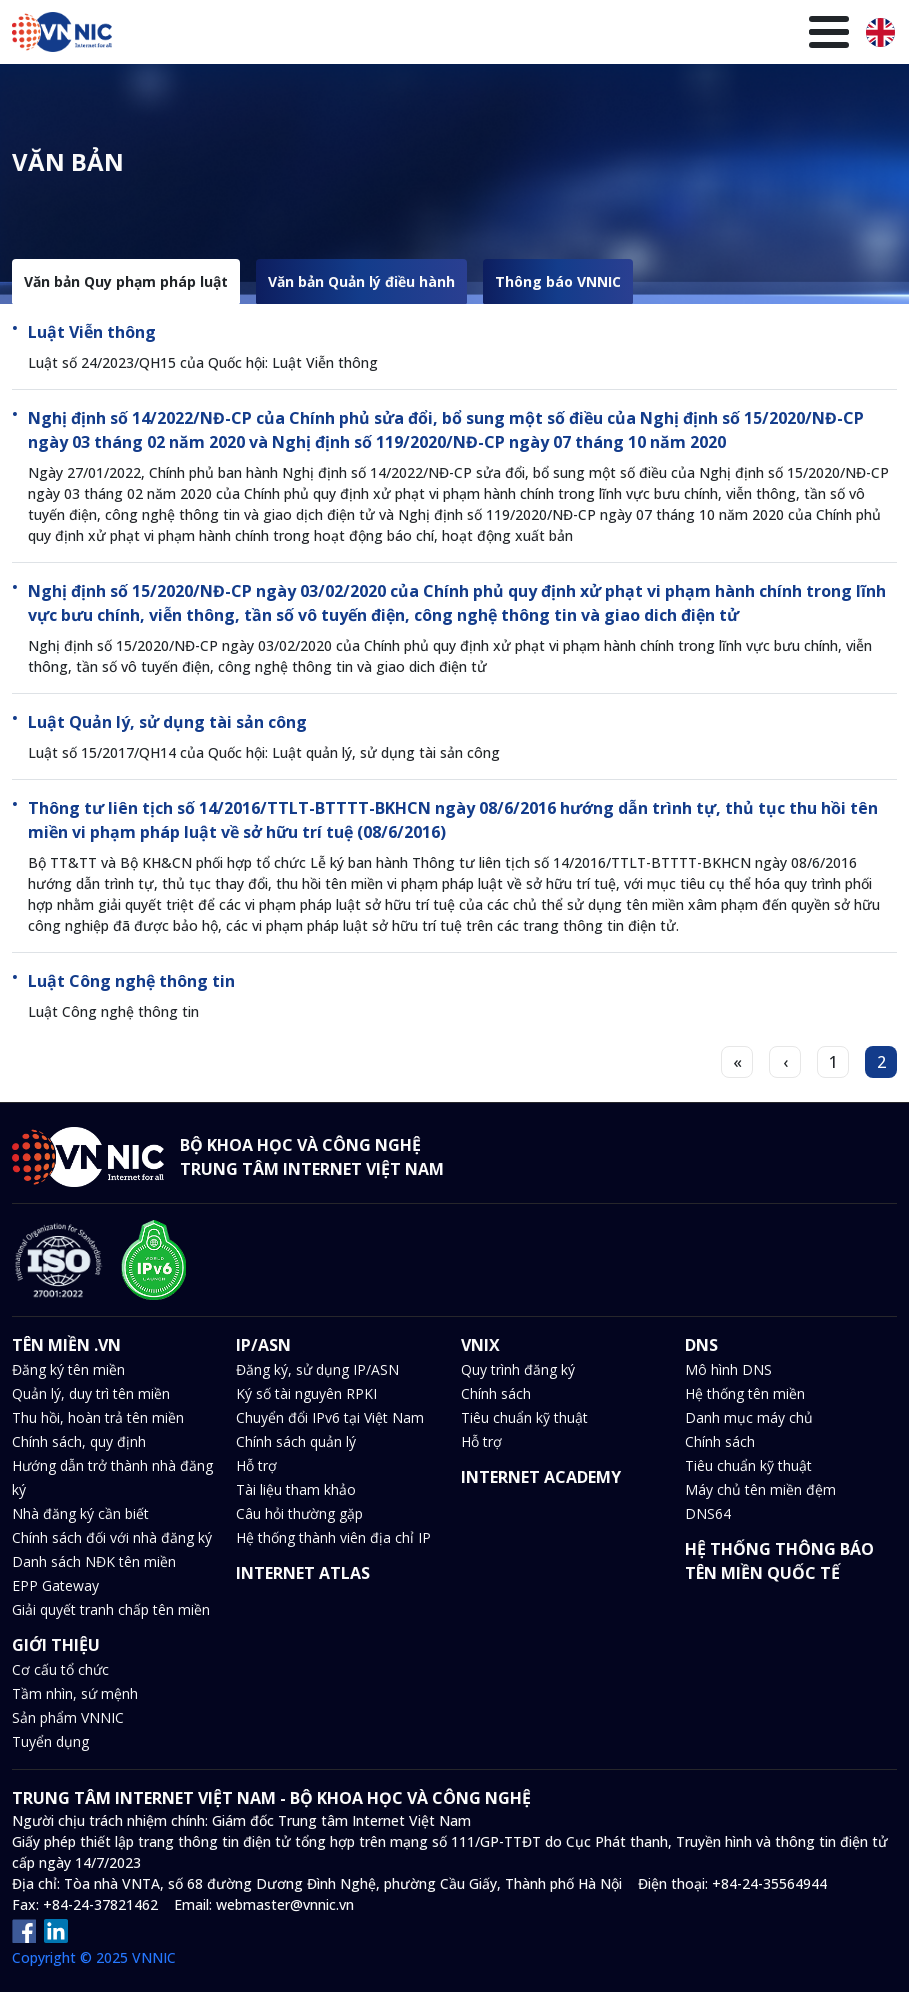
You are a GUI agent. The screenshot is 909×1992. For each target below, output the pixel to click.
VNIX (314, 97)
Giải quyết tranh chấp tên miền (111, 1609)
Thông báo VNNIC (558, 281)
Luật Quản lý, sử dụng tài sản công (167, 722)
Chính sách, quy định (79, 1441)
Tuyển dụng (50, 1741)
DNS (369, 97)
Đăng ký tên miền (68, 1369)
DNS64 (708, 1513)
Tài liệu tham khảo (296, 1489)
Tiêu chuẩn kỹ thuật (524, 1417)
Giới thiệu (793, 97)
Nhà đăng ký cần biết (80, 1513)
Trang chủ (46, 97)
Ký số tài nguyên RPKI (306, 1393)
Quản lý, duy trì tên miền (91, 1393)
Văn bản (565, 97)
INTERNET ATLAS (303, 1573)
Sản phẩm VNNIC (68, 1717)
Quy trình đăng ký (518, 1369)
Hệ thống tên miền (745, 1393)
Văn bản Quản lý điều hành (361, 281)
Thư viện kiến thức (674, 97)
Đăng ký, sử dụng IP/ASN (317, 1369)
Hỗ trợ (256, 1465)
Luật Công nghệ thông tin (131, 981)
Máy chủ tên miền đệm (760, 1489)
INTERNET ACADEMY (541, 1477)
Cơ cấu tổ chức (60, 1669)
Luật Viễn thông (92, 332)
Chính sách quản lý (296, 1441)
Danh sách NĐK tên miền (94, 1561)
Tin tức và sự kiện (456, 97)
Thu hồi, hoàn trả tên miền (98, 1417)
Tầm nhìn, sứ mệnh (75, 1693)
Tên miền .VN (148, 97)
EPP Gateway (55, 1585)
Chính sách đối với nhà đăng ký (112, 1537)
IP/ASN (250, 97)
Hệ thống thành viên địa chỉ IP (333, 1537)
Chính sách (496, 1393)
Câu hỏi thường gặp (299, 1513)
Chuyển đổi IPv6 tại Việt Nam (330, 1417)
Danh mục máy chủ (749, 1417)
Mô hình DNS (728, 1369)
